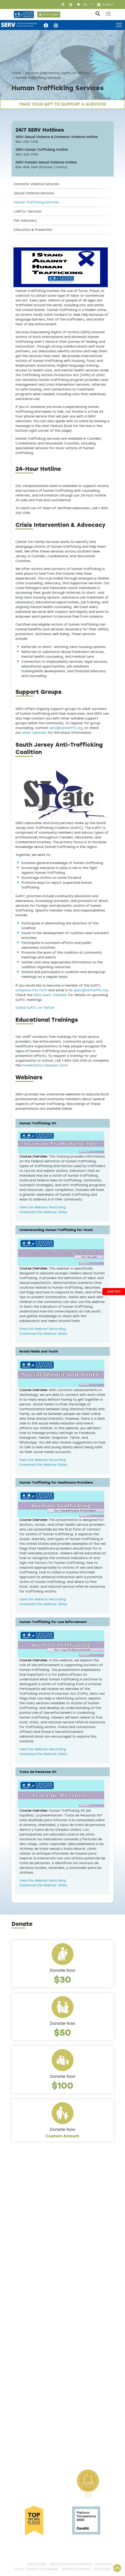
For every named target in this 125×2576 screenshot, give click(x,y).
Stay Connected (26, 2447)
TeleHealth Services (29, 2355)
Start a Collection (27, 2401)
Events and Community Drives (38, 2394)
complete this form (31, 990)
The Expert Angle (26, 2244)
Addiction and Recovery (33, 2270)
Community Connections (34, 2277)
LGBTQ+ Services (27, 211)
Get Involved (22, 2381)
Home (16, 73)
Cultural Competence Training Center (45, 2237)
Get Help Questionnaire (32, 2342)
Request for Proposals (43, 2568)
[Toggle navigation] (108, 13)
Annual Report (24, 2224)
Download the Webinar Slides (43, 1212)
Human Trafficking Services (36, 202)
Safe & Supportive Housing (35, 2303)
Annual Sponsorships (30, 2407)
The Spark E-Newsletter (33, 2453)
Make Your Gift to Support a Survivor (62, 104)
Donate (18, 2388)
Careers (18, 2211)
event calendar (34, 732)
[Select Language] (88, 4)
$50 (62, 2032)
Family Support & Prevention (37, 2296)
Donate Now (62, 1970)
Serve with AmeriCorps (32, 2420)
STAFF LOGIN (50, 14)
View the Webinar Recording (42, 1207)
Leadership (21, 2198)
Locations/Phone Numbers (35, 2205)
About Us (19, 2192)
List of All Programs (29, 2348)
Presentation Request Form (45, 1065)
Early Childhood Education (35, 2290)
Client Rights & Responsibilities (71, 2564)
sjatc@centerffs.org (90, 990)
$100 (62, 2085)
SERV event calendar (50, 995)
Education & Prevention (33, 229)
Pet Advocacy (25, 220)
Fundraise (20, 2440)
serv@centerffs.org (66, 728)
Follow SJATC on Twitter (35, 1007)
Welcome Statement (76, 2568)
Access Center (25, 2335)
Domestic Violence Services (36, 184)
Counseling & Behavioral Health (39, 2283)
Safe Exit (113, 1291)
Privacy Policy (37, 2564)
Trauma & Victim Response (35, 2309)
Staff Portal (102, 2568)
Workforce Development (33, 2316)
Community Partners (30, 2231)
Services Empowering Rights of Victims (57, 73)
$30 (62, 1979)
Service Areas (24, 2263)
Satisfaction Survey (29, 2362)
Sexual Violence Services (34, 193)
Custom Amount (62, 2136)
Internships (21, 2218)
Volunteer (20, 2414)
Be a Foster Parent (28, 2433)
